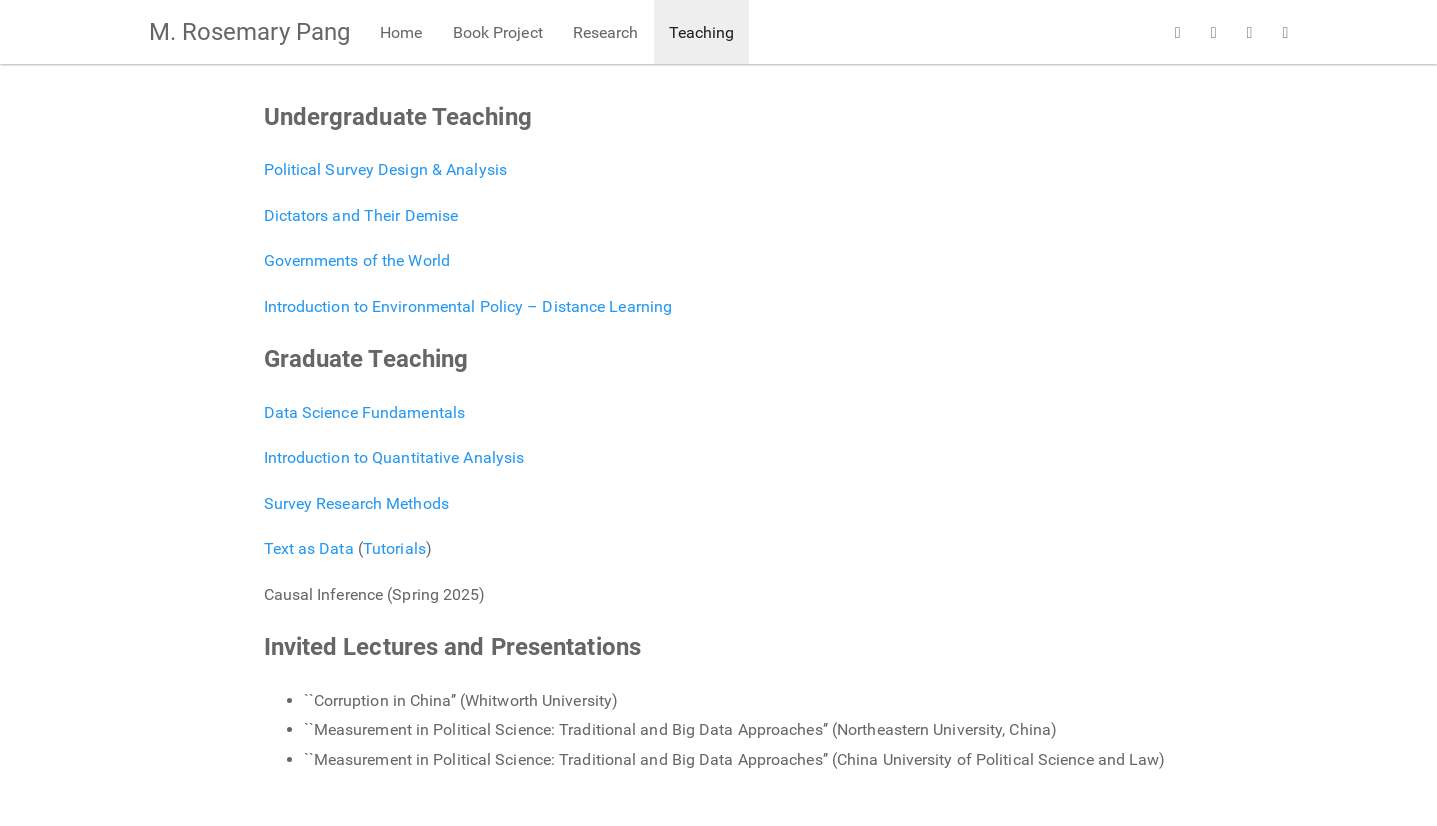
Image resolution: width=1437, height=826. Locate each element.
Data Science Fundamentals (365, 412)
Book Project (498, 32)
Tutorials (394, 548)
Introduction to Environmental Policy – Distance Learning (468, 306)
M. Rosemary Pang (250, 32)
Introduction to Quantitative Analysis (394, 457)
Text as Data (309, 548)
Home (401, 32)
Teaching (702, 32)
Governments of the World (357, 260)
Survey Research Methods (356, 503)
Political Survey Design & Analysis (385, 169)
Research (606, 32)
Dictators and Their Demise (361, 215)
